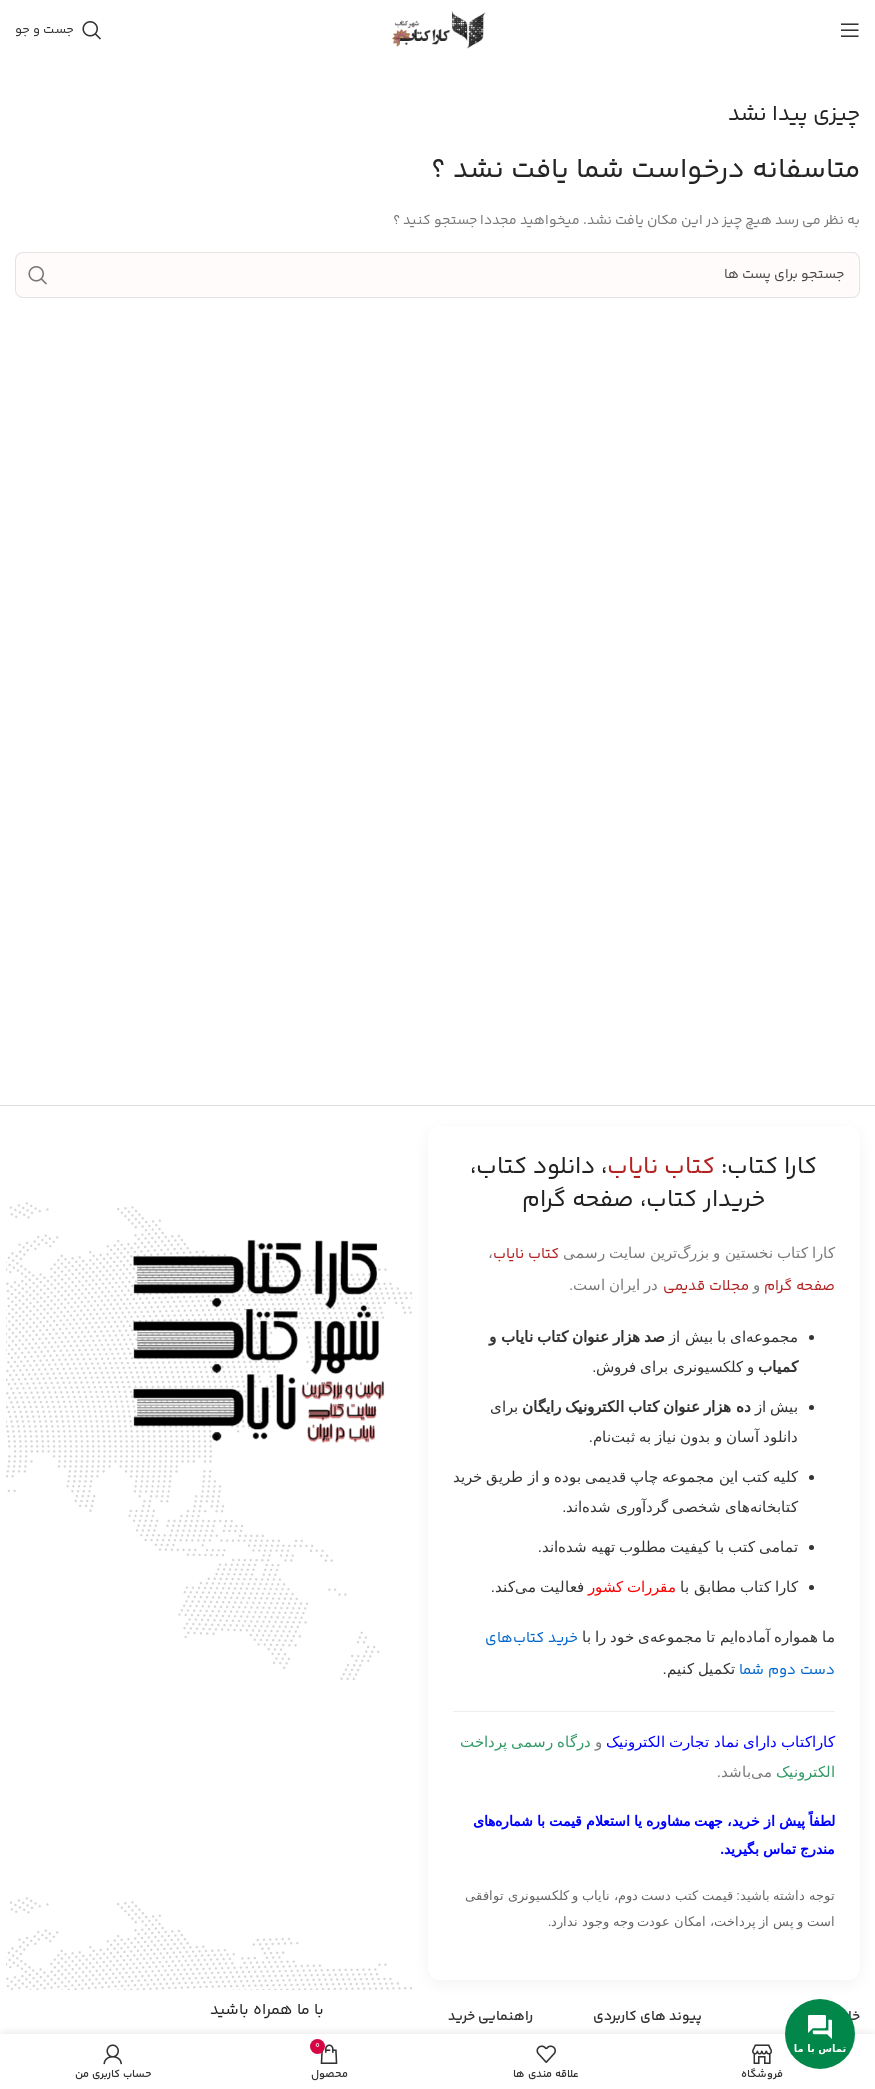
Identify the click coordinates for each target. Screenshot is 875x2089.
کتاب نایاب (526, 1254)
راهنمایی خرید (490, 2017)
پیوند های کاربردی (647, 2017)
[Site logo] (438, 30)
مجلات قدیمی (706, 1286)
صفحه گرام (799, 1286)
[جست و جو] (58, 30)
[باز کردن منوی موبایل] (850, 30)
